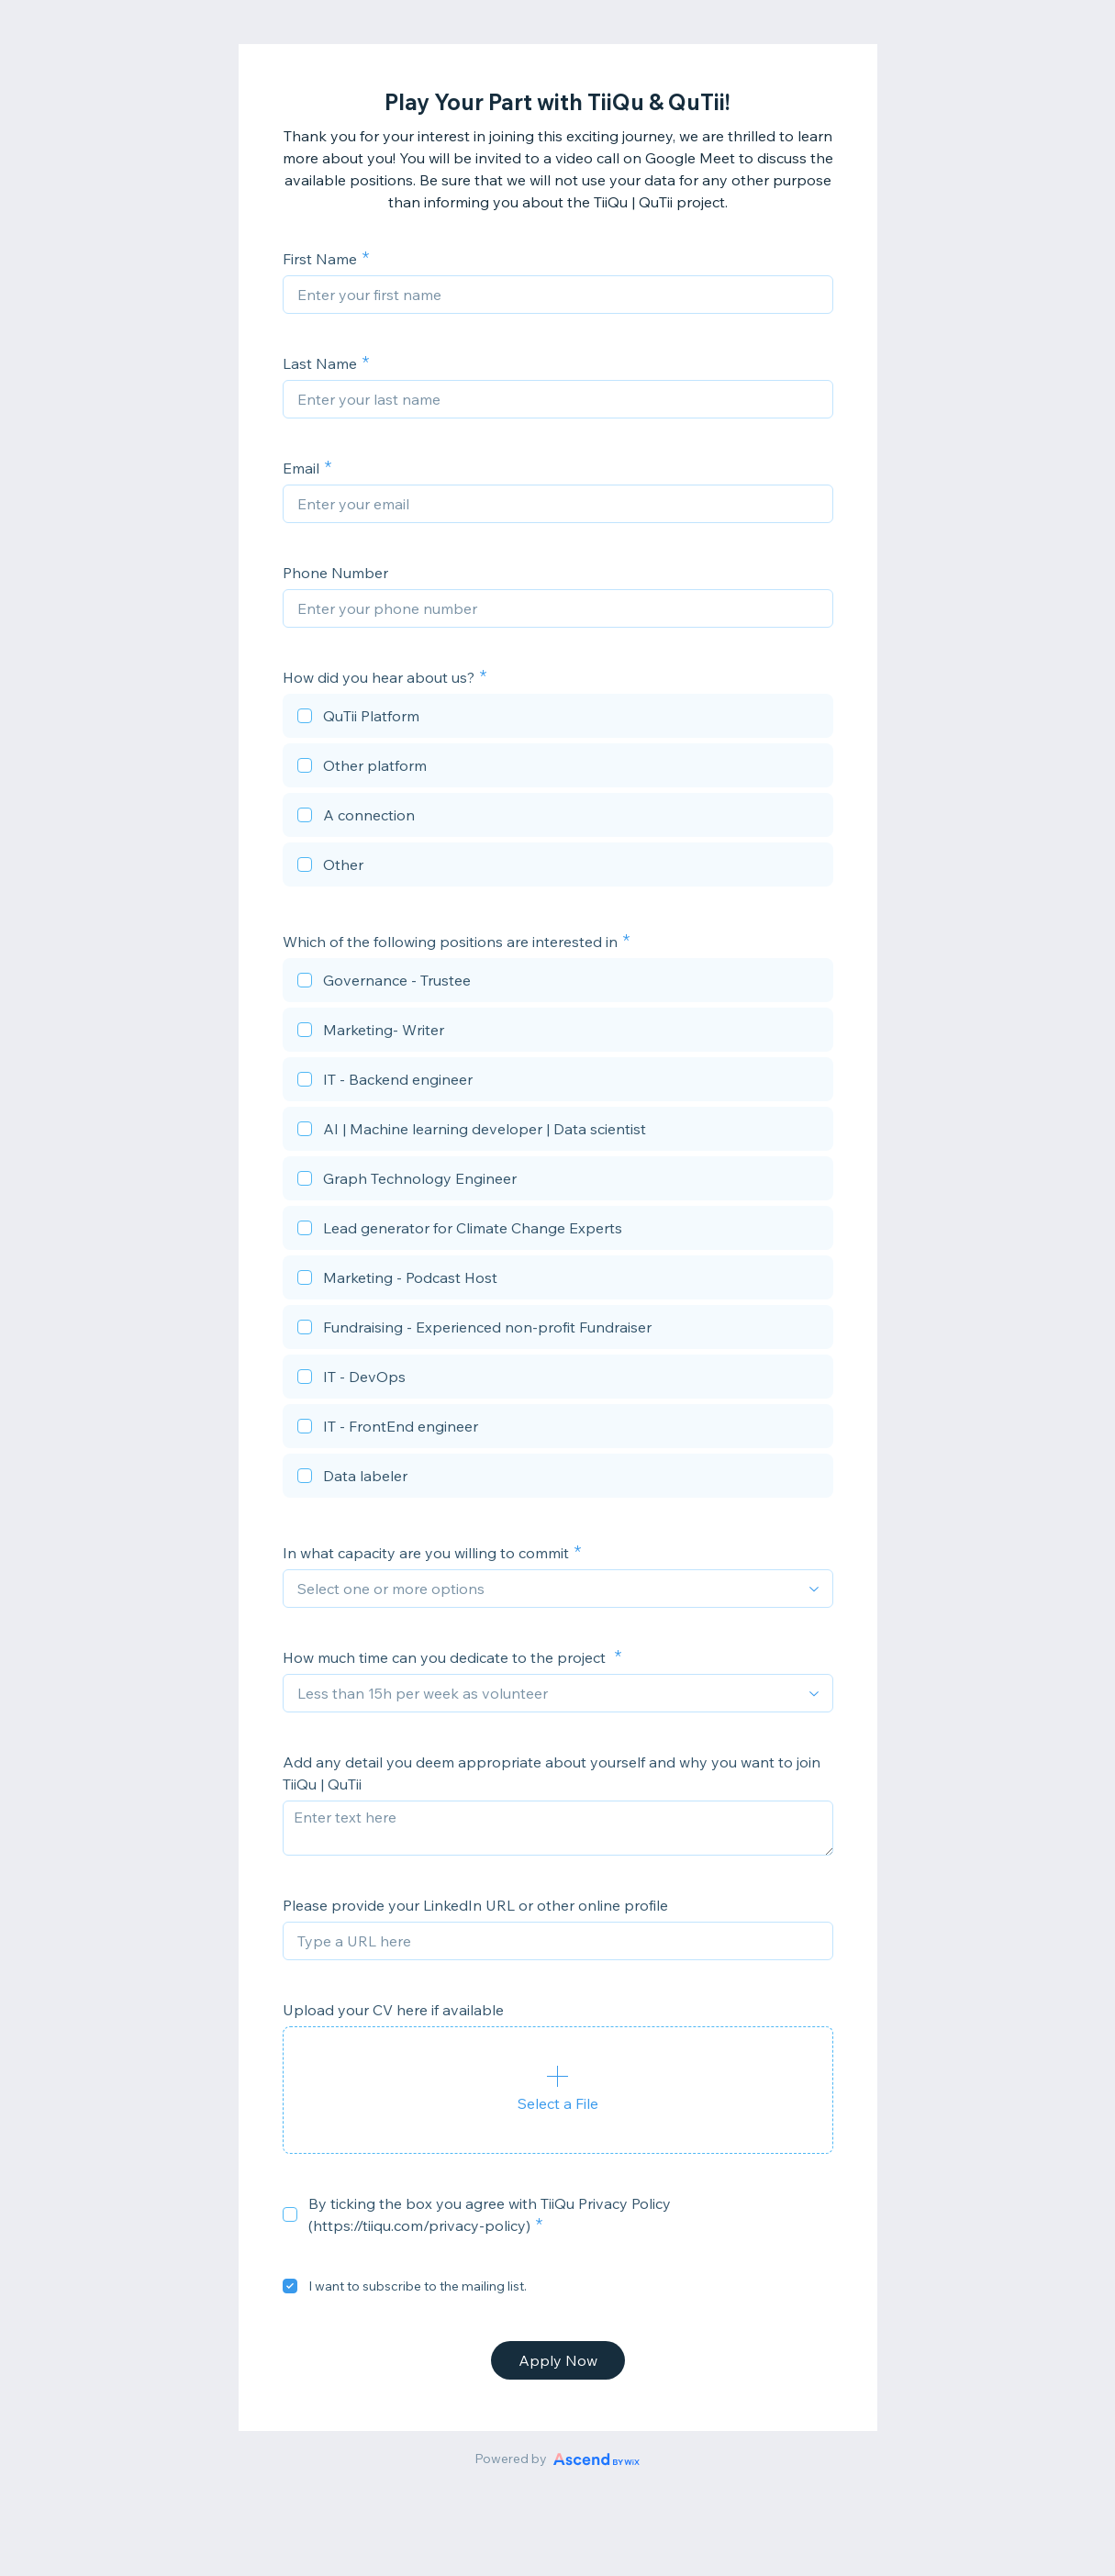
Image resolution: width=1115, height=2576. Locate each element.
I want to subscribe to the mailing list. (417, 2286)
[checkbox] (558, 718)
